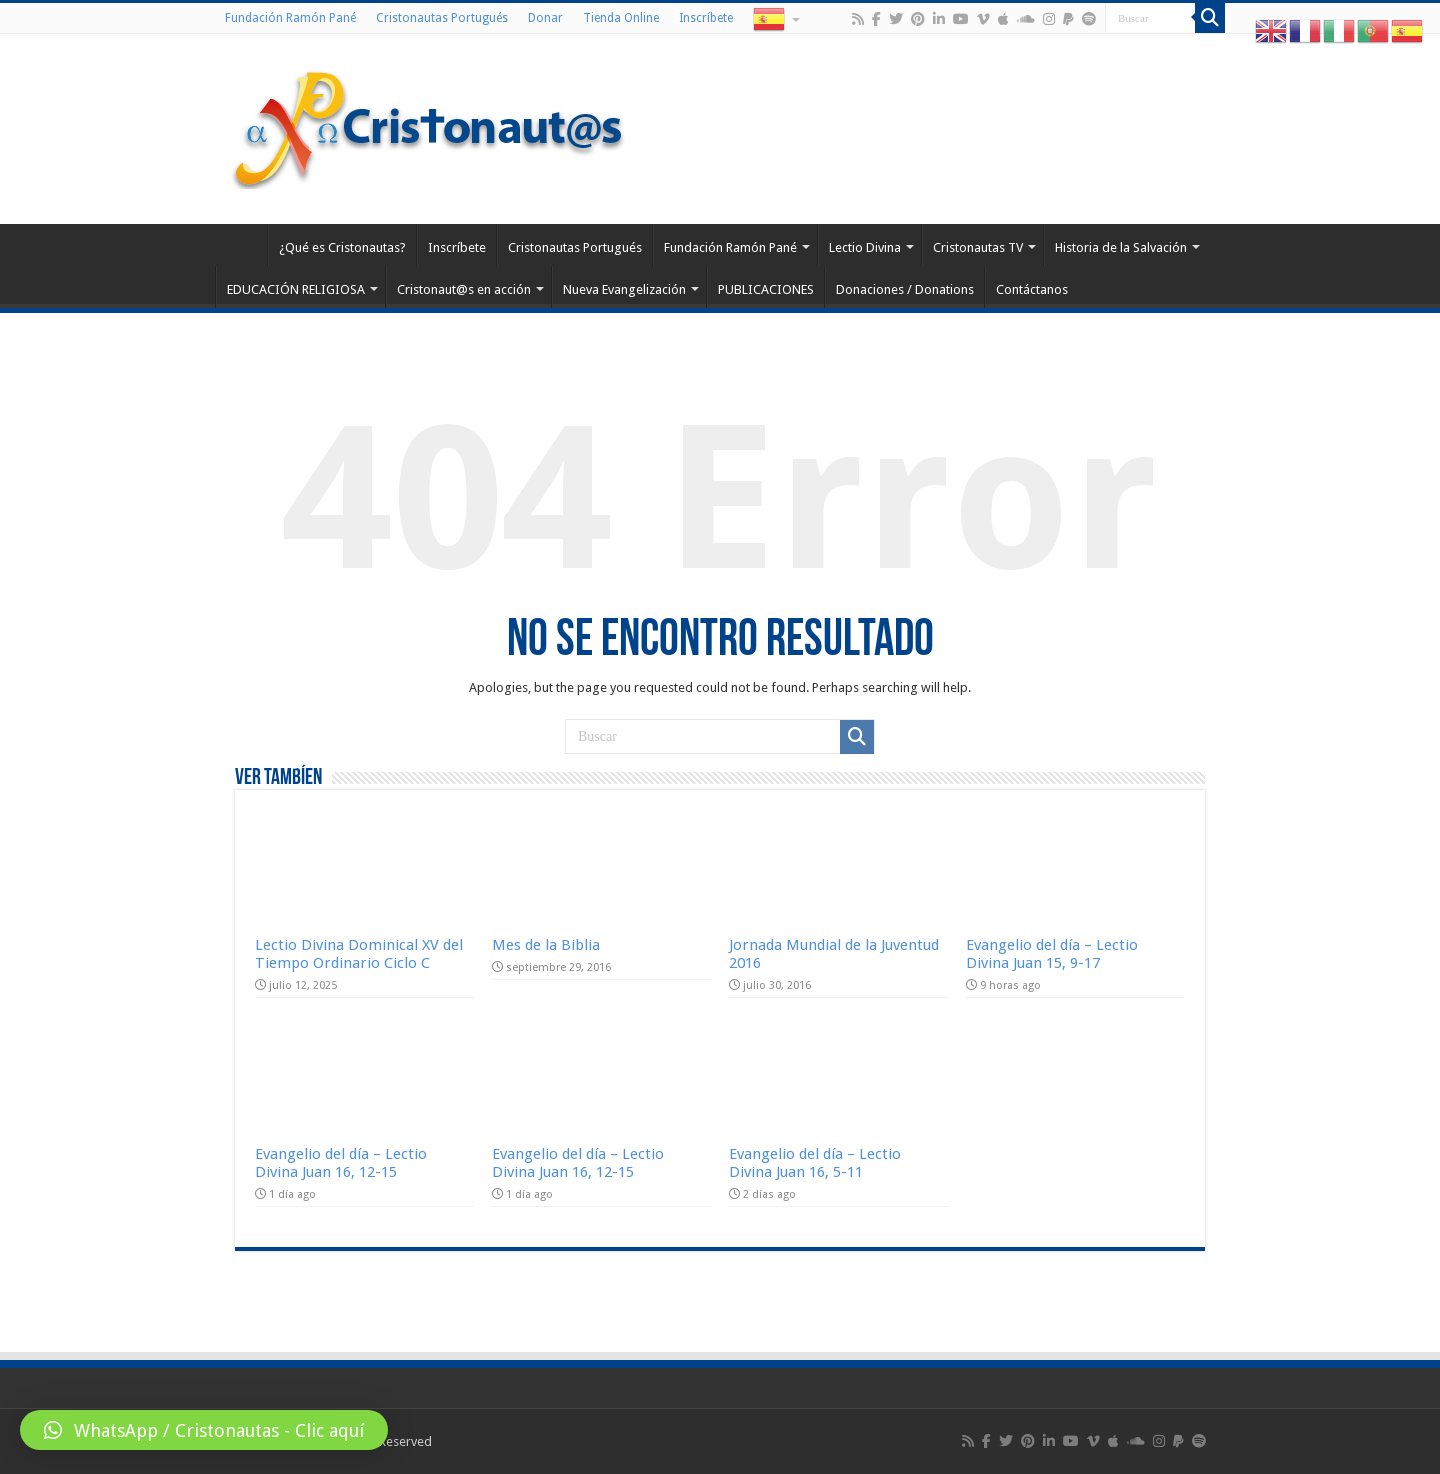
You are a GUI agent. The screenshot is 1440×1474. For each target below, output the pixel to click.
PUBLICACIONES (766, 289)
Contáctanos (1032, 289)
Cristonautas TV (978, 247)
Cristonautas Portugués (442, 18)
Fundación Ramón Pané (290, 18)
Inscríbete (706, 18)
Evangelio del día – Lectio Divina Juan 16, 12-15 (341, 1163)
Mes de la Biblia (546, 945)
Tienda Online (621, 18)
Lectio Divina (865, 247)
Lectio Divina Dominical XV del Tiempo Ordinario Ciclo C (359, 954)
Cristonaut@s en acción (464, 289)
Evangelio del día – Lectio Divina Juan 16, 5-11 (815, 1163)
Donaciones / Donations (905, 289)
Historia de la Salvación (1121, 247)
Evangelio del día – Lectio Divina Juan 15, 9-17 (1052, 954)
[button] (204, 1430)
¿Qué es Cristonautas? (342, 247)
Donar (545, 18)
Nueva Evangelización (624, 289)
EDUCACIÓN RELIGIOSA (296, 289)
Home (241, 245)
